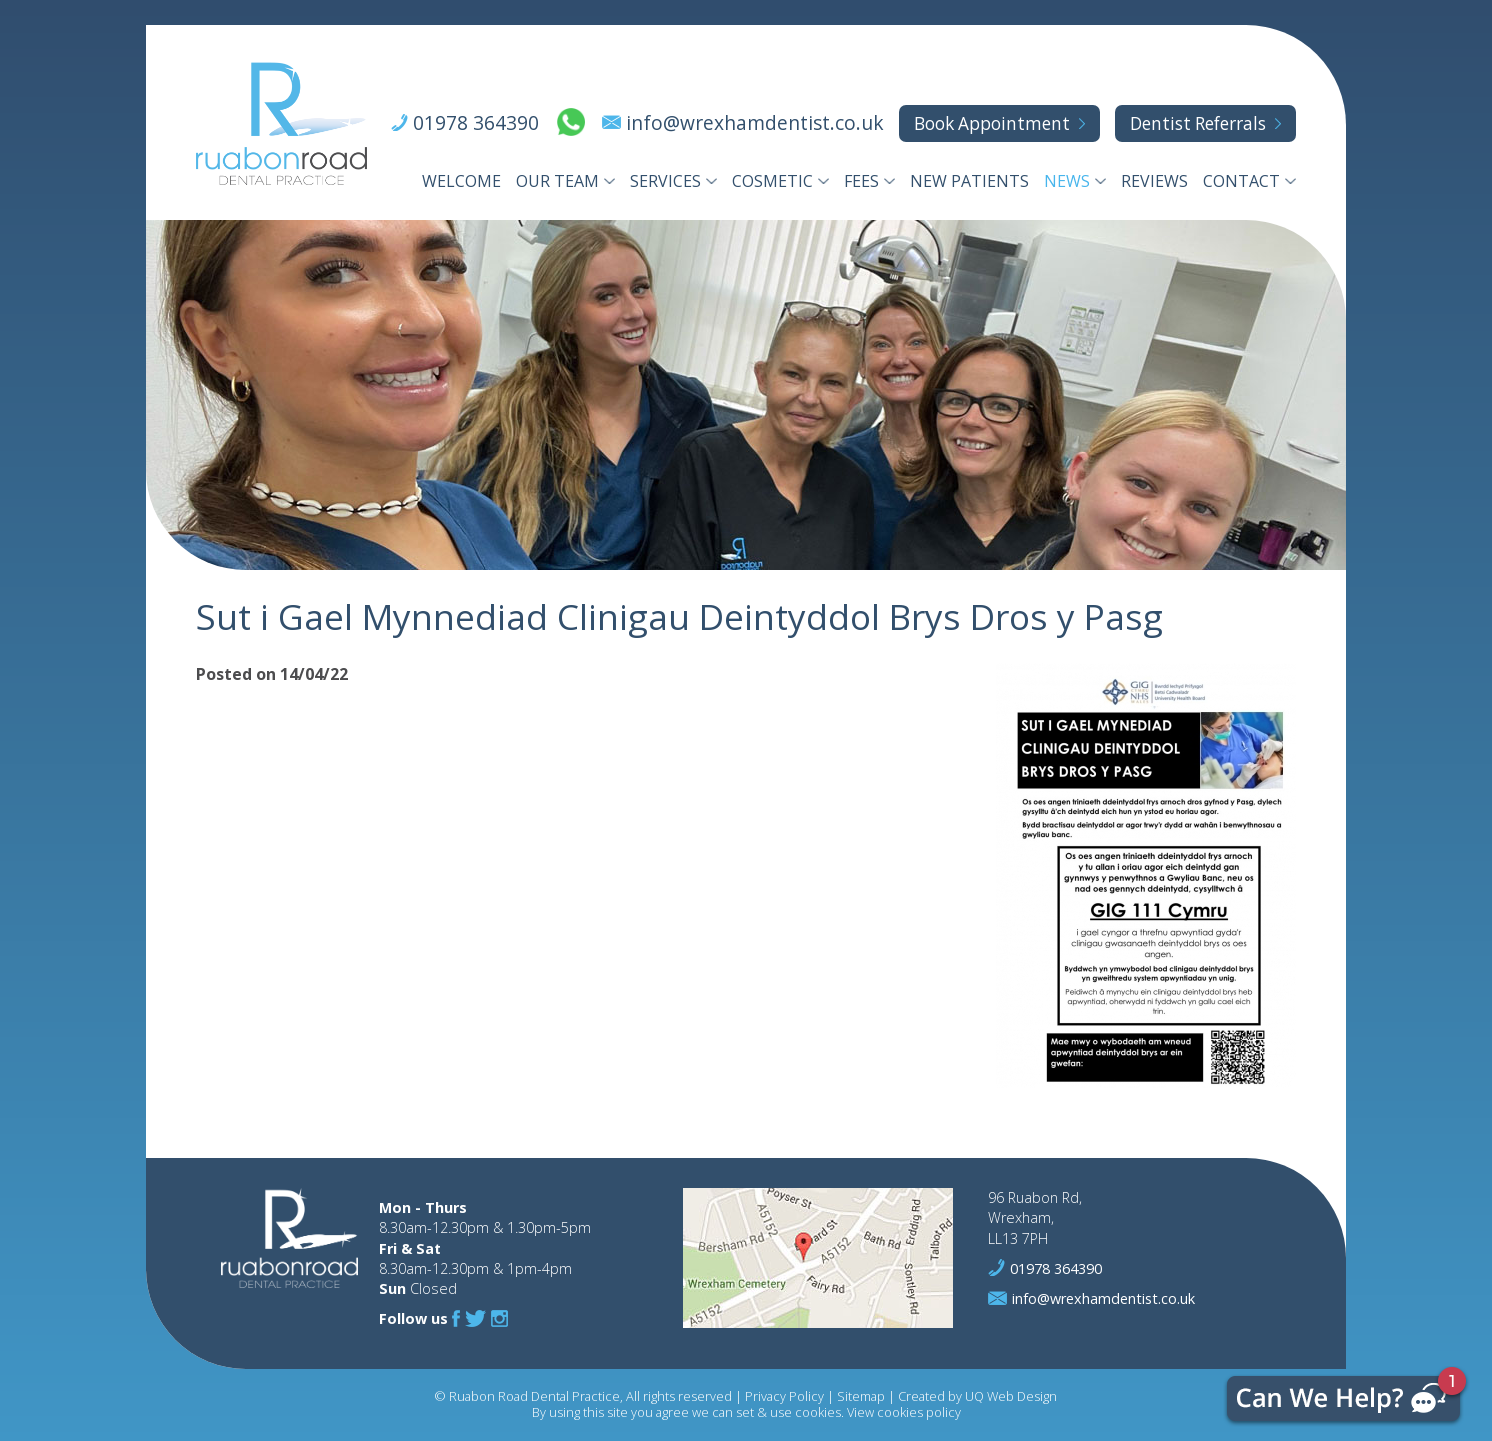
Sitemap (861, 1396)
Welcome (461, 181)
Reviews (1154, 181)
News (1067, 181)
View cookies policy (904, 1412)
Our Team (557, 181)
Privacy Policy (784, 1396)
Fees (861, 181)
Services (665, 181)
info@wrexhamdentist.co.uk (755, 122)
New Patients (969, 181)
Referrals (1198, 123)
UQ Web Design (1011, 1396)
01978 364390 (476, 122)
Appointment (992, 123)
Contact (1241, 181)
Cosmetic (772, 181)
